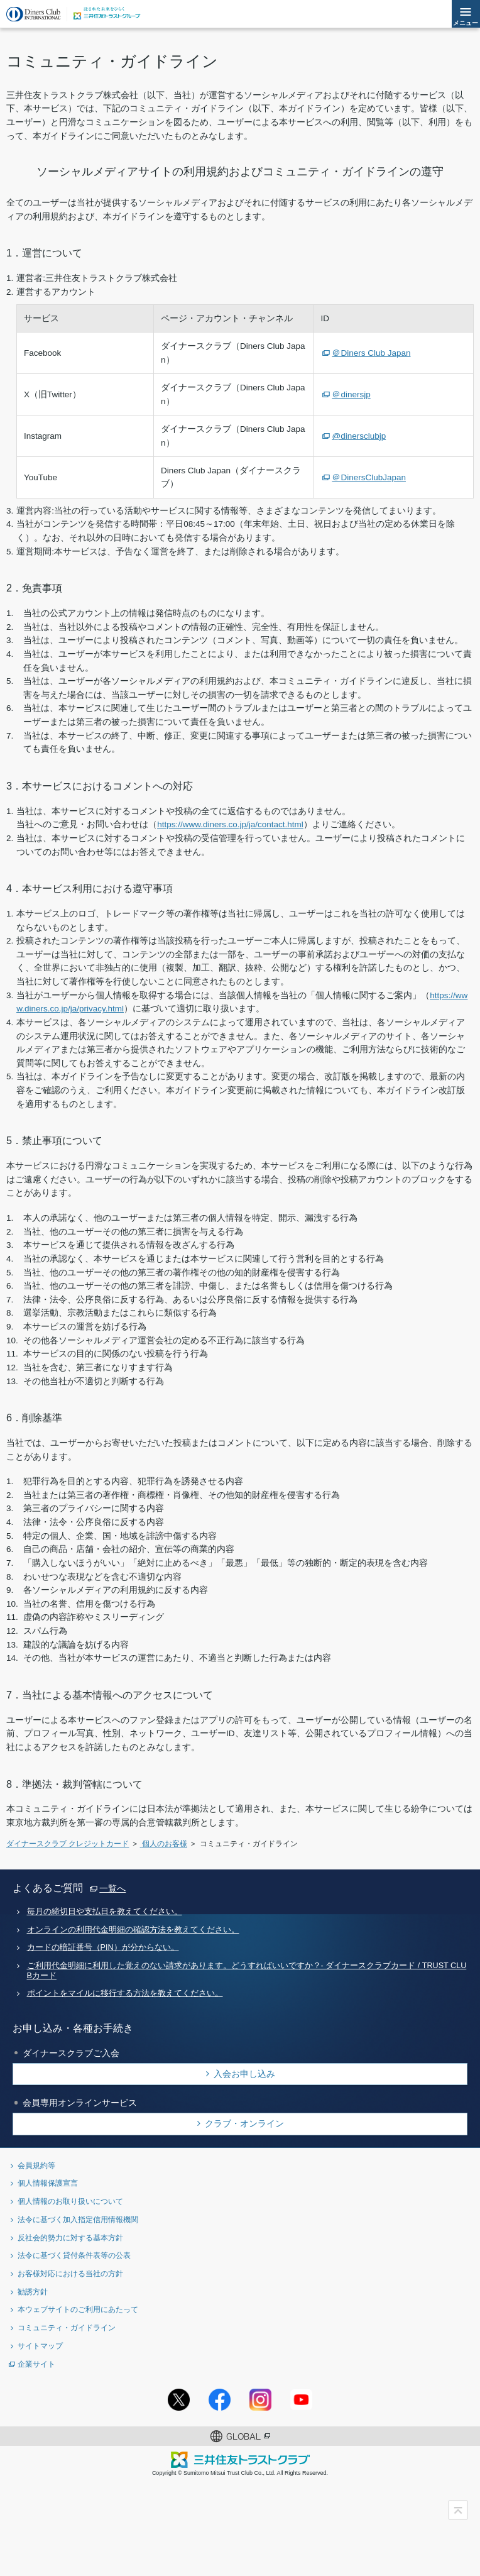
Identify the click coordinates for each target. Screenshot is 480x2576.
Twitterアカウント (179, 2400)
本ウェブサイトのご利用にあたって (78, 2309)
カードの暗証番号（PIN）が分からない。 (103, 1947)
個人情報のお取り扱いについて (70, 2201)
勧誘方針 (33, 2291)
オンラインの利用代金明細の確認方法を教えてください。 (133, 1929)
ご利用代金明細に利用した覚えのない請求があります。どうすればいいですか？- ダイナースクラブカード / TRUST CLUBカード (247, 1970)
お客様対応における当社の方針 (70, 2273)
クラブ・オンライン (244, 2123)
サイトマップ (40, 2346)
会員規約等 (36, 2165)
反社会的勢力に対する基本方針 (70, 2237)
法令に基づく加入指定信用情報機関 (78, 2219)
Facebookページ (220, 2400)
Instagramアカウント (260, 2400)
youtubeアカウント (301, 2400)
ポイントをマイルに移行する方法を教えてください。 (125, 1993)
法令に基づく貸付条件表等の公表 (74, 2255)
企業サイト (36, 2364)
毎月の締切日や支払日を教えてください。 (104, 1911)
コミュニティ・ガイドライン (67, 2327)
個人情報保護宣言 (48, 2183)
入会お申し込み (244, 2074)
